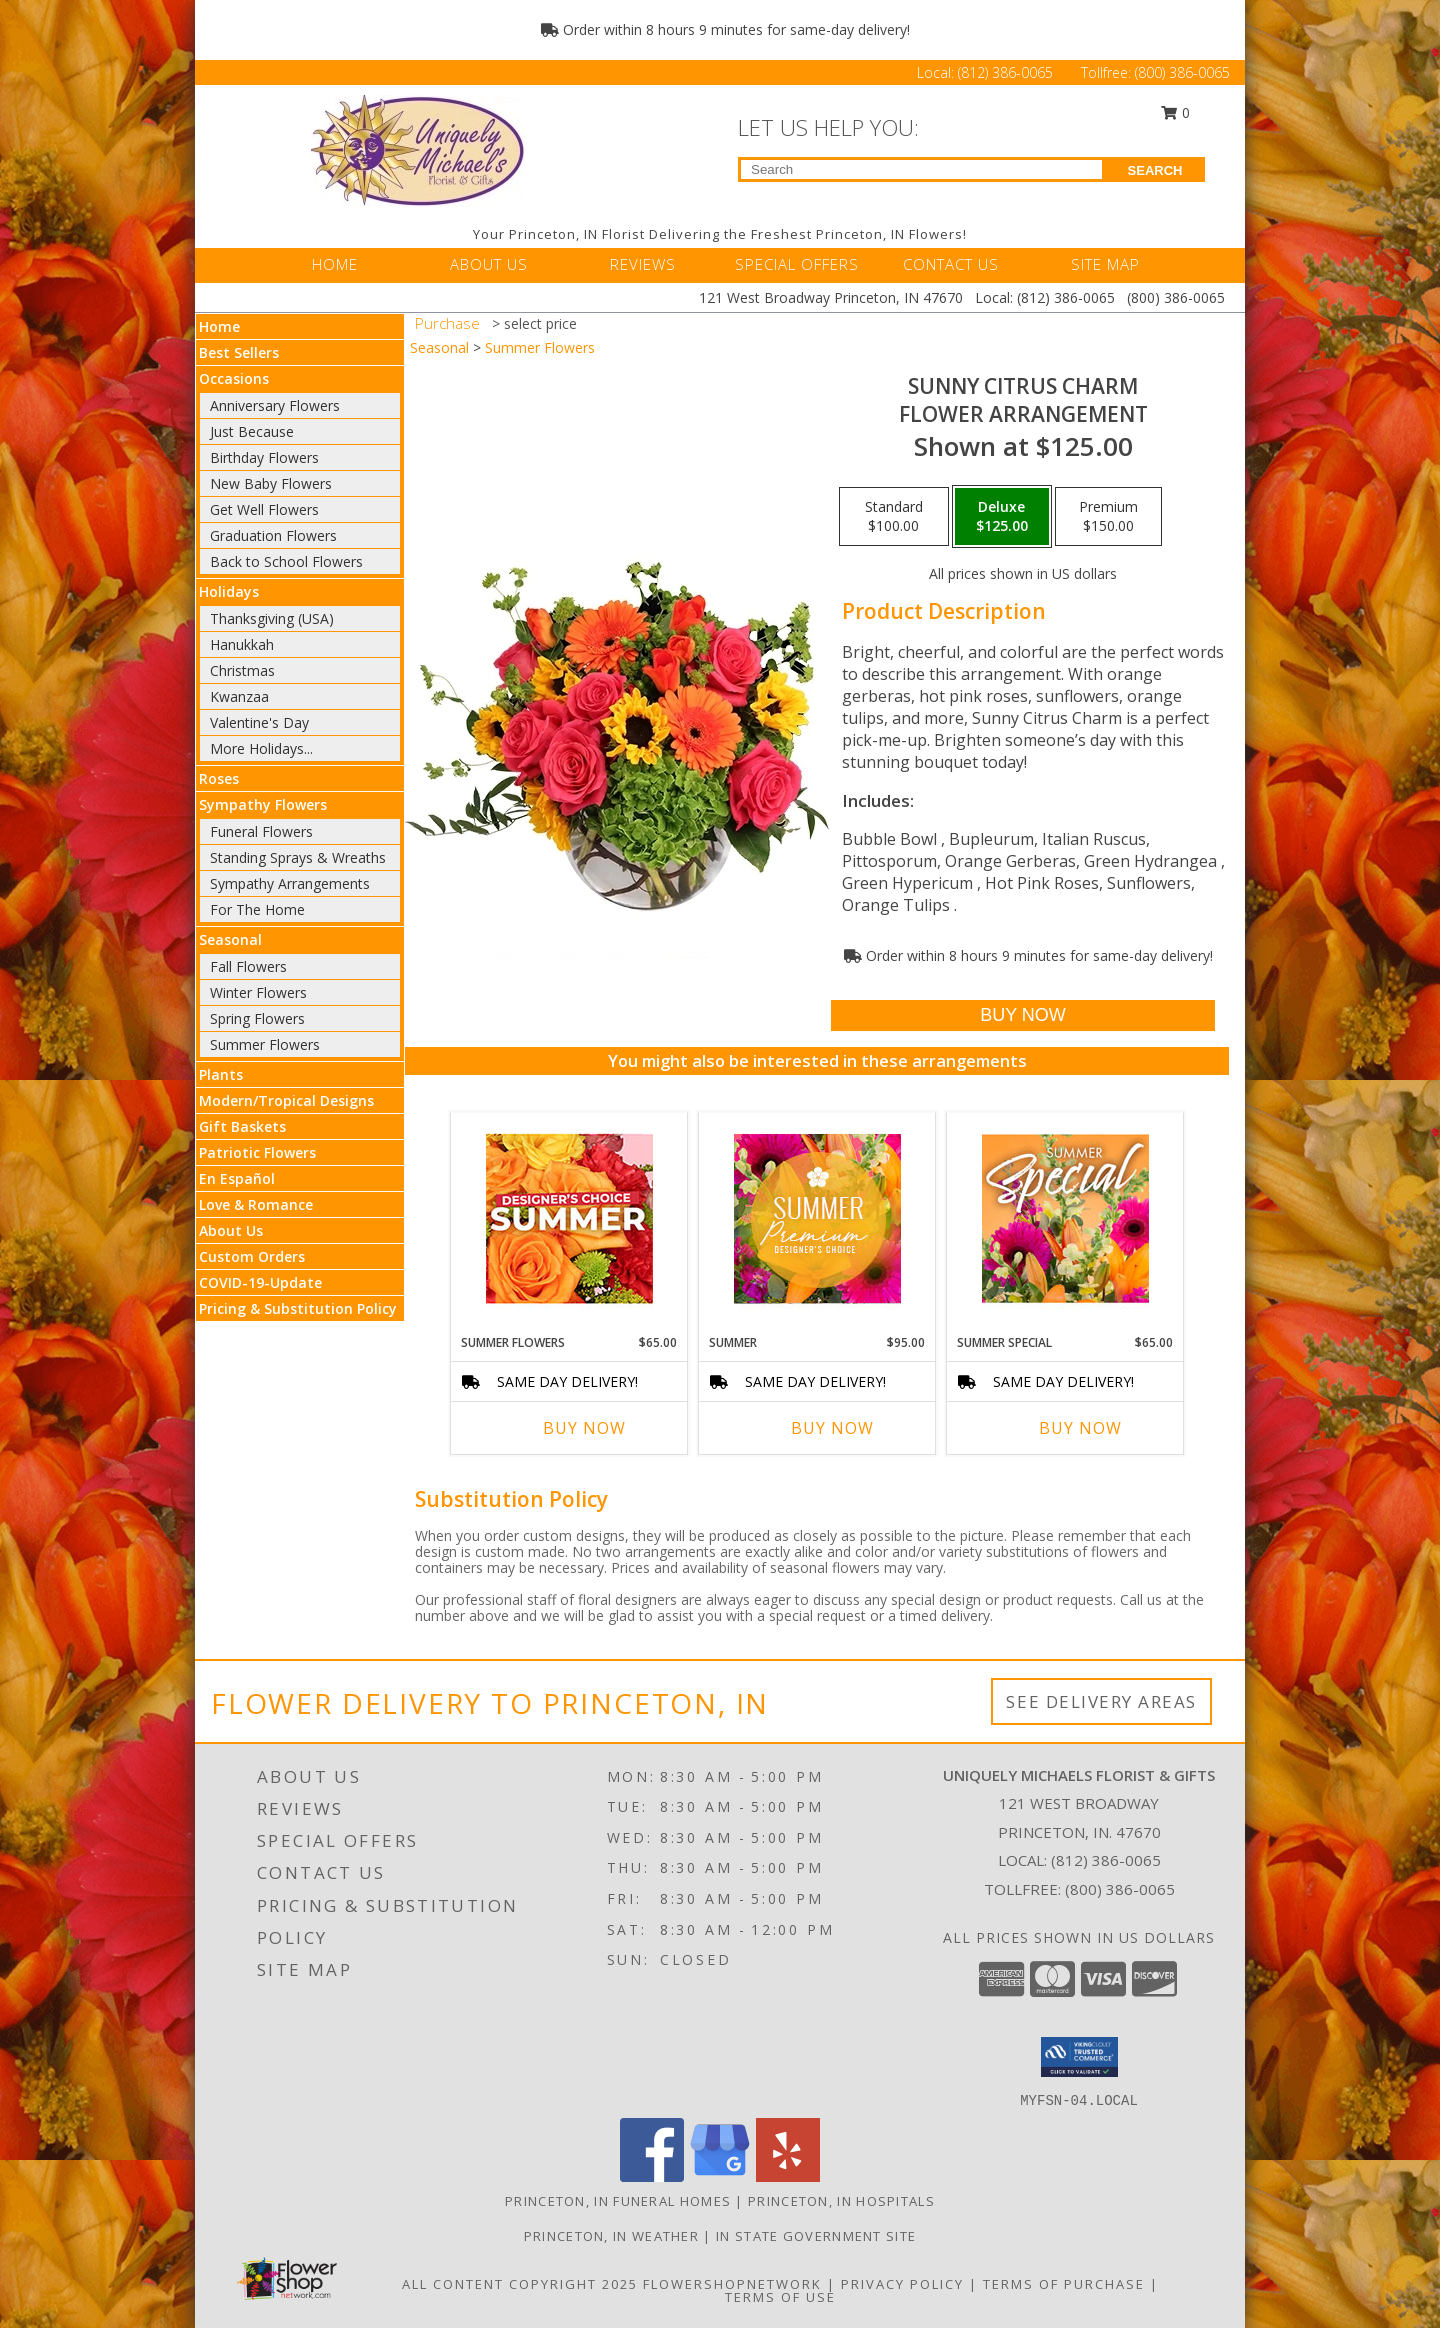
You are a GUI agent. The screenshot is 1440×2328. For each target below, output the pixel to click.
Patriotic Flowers (257, 1152)
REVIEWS (643, 264)
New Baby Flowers (271, 483)
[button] (1079, 2057)
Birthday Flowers (264, 457)
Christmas (242, 670)
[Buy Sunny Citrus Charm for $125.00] (1022, 1015)
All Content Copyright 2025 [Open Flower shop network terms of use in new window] (520, 2284)
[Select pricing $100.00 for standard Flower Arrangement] (894, 517)
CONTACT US (951, 264)
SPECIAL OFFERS (797, 264)
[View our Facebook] (652, 2176)
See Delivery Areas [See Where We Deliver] (1101, 1701)
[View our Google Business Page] (720, 2176)
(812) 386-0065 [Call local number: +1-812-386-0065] (1106, 1860)
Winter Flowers (258, 992)
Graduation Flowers (273, 535)
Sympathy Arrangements (290, 883)
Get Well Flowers (264, 509)
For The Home (257, 909)
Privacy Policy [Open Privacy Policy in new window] (902, 2284)
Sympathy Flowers (263, 804)
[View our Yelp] (788, 2176)
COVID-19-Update (260, 1282)
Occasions (234, 378)
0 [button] (1176, 112)
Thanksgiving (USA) (272, 618)
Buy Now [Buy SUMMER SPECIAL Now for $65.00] (1080, 1428)
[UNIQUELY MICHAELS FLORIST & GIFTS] (418, 150)
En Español (237, 1178)
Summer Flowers (265, 1044)
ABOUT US (489, 264)
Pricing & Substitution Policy (298, 1308)
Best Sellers (239, 352)
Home (219, 326)
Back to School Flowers (286, 561)
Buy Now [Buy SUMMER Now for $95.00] (832, 1428)
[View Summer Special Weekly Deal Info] (1065, 1218)
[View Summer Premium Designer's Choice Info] (817, 1218)
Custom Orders (252, 1256)
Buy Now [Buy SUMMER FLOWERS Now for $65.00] (584, 1428)
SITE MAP (1105, 264)
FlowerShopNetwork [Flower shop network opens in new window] (732, 2284)
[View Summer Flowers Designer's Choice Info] (569, 1218)
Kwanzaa (239, 696)
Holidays (229, 591)
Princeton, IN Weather (611, 2236)
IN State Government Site (816, 2236)
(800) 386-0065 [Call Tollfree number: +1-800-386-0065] (1182, 72)
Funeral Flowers (261, 831)
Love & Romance (256, 1204)
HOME (335, 264)
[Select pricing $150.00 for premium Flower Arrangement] (1108, 517)
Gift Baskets (242, 1126)
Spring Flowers (257, 1018)
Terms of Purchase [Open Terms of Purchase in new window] (1064, 2284)
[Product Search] (921, 169)
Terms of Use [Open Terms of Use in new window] (780, 2297)
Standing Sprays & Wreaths (298, 857)
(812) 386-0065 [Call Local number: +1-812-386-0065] (1007, 72)
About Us (231, 1230)
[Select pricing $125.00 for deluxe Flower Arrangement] (1002, 517)
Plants (221, 1074)
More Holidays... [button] (261, 748)
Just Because (252, 431)
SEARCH (1155, 170)
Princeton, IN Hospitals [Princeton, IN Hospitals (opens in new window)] (841, 2201)
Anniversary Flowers (275, 405)
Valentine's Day (259, 722)
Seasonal (230, 939)
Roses (219, 778)
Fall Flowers (248, 966)
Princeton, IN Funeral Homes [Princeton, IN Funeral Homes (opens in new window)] (618, 2201)
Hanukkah (242, 644)
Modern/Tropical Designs (286, 1100)
